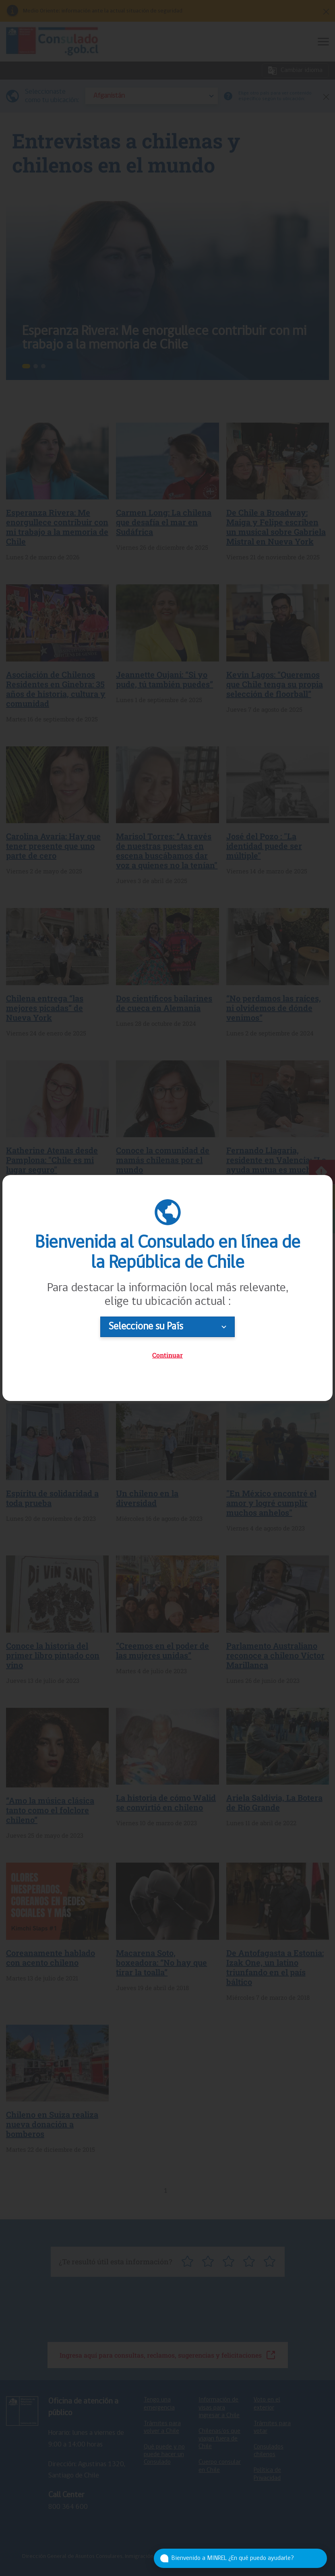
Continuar (167, 1355)
